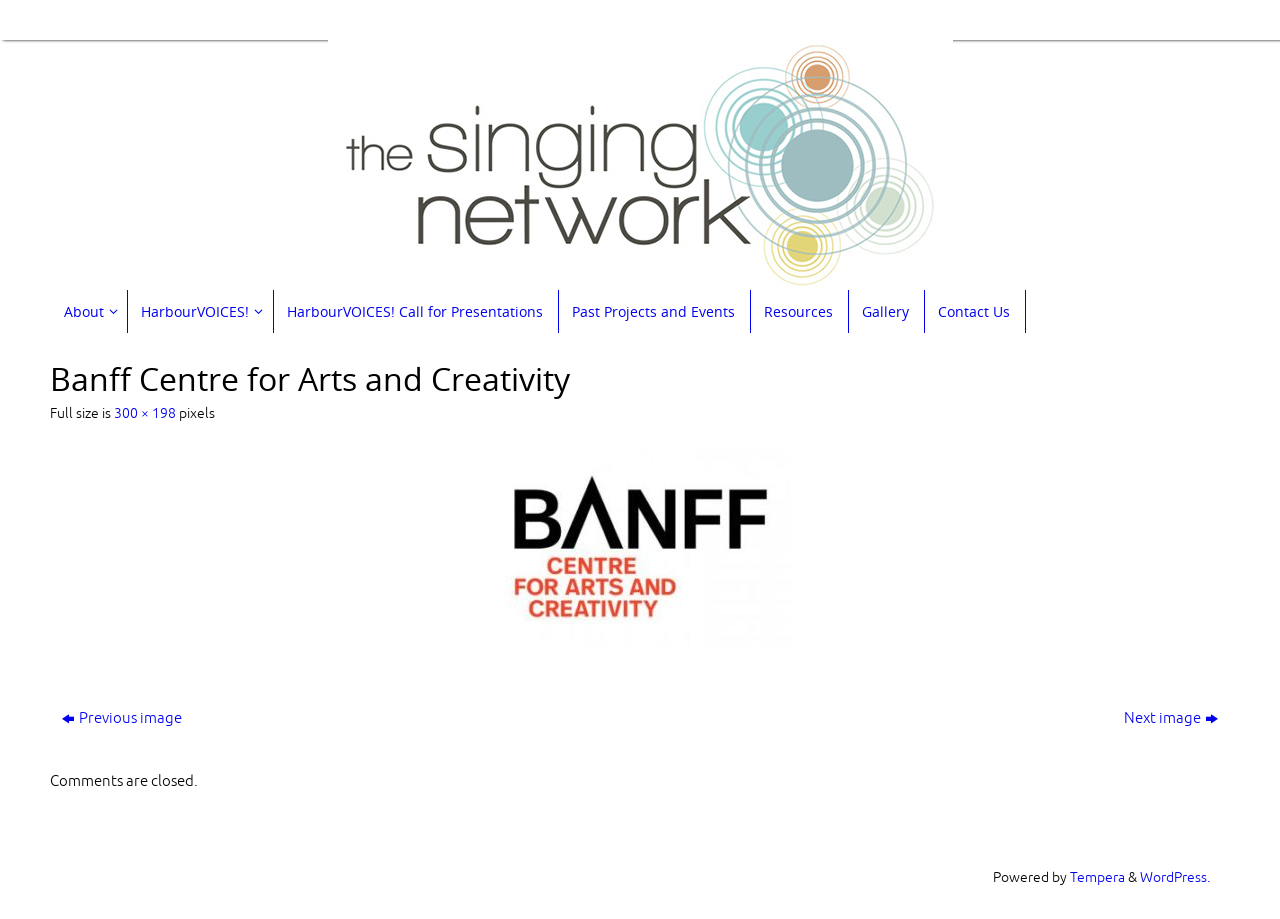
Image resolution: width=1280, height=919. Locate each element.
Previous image (122, 718)
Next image (1171, 718)
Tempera (1097, 877)
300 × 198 (145, 413)
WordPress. (1175, 877)
